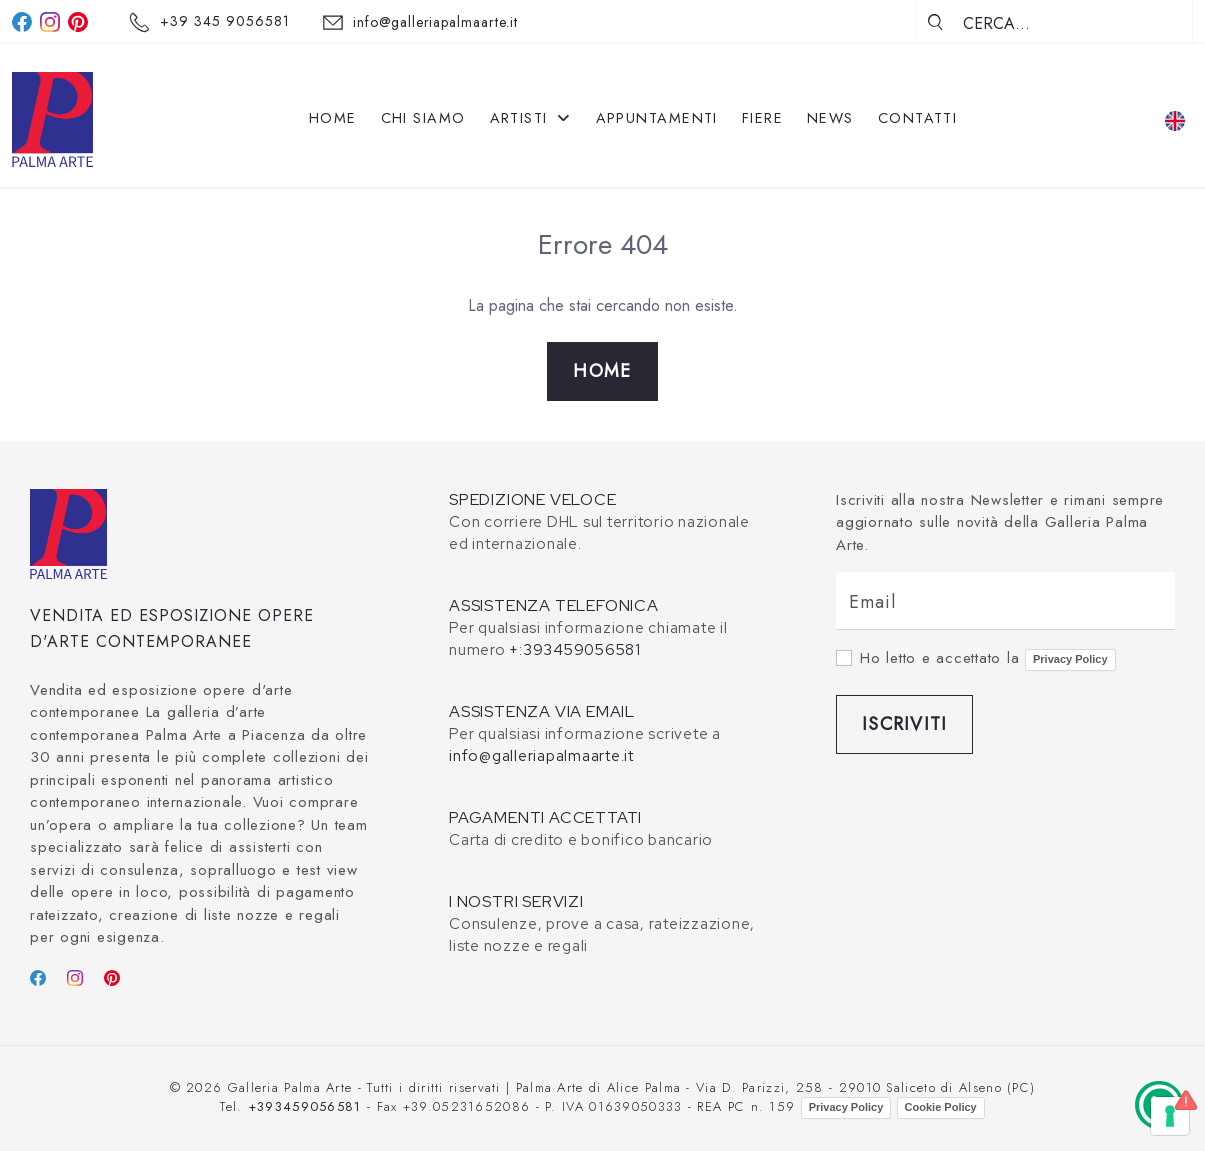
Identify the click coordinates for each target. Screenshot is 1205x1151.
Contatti (918, 118)
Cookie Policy (941, 1107)
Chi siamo (423, 118)
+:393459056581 (575, 650)
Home (333, 118)
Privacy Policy (1070, 659)
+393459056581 (305, 1106)
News (830, 118)
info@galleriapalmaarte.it (436, 22)
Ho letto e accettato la (988, 658)
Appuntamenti (657, 118)
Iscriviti (904, 724)
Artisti (531, 118)
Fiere (762, 118)
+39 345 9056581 (225, 21)
